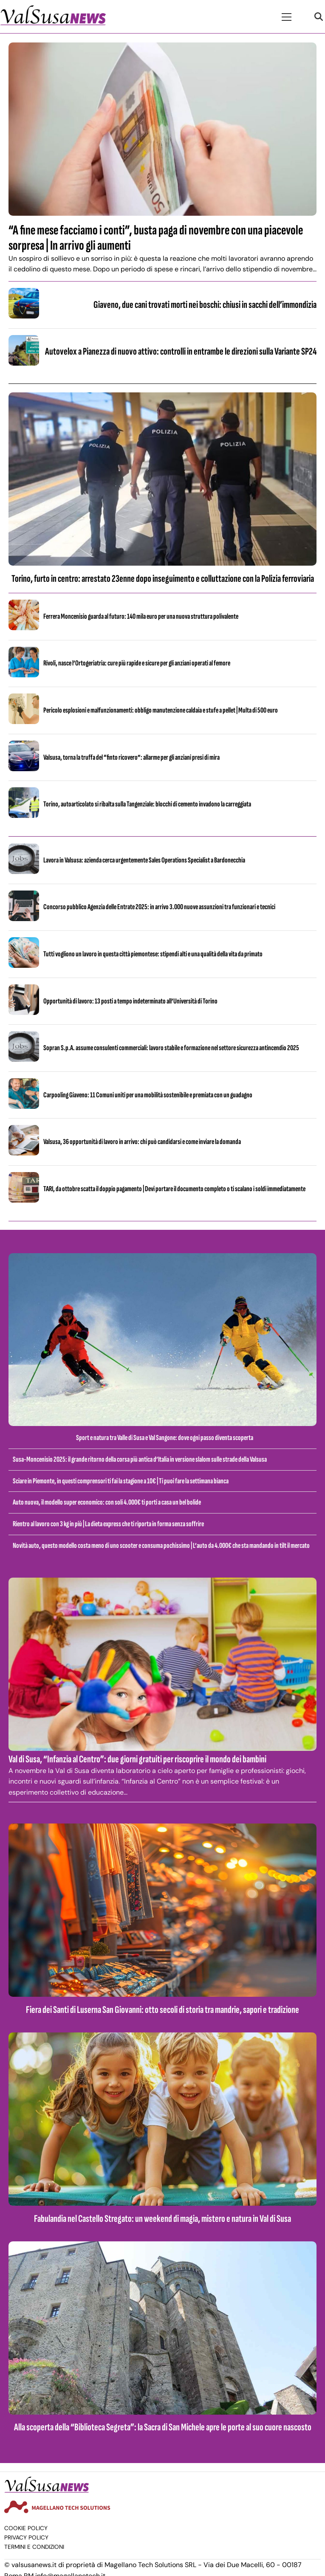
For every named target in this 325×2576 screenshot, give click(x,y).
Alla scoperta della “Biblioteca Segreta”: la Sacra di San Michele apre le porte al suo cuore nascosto (162, 2427)
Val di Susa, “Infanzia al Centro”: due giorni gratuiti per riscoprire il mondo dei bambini (137, 1759)
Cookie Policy (26, 2528)
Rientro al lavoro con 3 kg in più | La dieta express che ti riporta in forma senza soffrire (108, 1523)
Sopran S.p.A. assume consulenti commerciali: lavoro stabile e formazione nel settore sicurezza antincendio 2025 (171, 1047)
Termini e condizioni (34, 2547)
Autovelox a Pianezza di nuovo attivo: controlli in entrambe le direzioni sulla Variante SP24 (181, 351)
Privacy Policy (26, 2537)
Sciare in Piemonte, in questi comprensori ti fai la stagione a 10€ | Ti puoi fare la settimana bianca (121, 1481)
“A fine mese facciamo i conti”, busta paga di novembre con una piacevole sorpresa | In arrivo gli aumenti (155, 238)
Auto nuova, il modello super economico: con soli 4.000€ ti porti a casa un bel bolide (107, 1502)
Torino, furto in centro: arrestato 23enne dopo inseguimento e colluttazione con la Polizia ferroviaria (162, 578)
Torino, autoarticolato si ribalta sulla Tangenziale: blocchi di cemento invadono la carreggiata (147, 804)
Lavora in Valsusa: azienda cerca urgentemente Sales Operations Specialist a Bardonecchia (144, 860)
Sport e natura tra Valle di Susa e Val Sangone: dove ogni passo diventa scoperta (164, 1437)
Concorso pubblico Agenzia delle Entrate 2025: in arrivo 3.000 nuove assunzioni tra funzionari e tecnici (159, 906)
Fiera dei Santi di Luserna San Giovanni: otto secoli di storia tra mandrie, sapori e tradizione (162, 2010)
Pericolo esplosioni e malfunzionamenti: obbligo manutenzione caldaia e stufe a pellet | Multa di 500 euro (160, 710)
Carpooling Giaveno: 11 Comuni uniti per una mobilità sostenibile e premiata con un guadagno (147, 1095)
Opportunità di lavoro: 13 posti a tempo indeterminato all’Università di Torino (130, 1001)
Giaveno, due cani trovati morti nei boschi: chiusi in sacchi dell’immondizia (205, 305)
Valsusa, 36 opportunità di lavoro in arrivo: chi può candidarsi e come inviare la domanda (142, 1141)
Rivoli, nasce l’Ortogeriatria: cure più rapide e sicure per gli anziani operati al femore (136, 663)
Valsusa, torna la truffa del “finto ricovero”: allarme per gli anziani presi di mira (131, 757)
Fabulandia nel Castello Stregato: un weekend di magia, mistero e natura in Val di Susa (162, 2218)
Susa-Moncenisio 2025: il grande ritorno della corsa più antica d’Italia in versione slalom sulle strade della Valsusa (140, 1459)
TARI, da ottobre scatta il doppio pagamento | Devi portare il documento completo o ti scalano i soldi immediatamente (174, 1188)
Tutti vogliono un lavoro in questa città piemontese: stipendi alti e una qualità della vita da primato (153, 954)
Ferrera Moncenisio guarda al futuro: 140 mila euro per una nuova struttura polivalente (140, 616)
